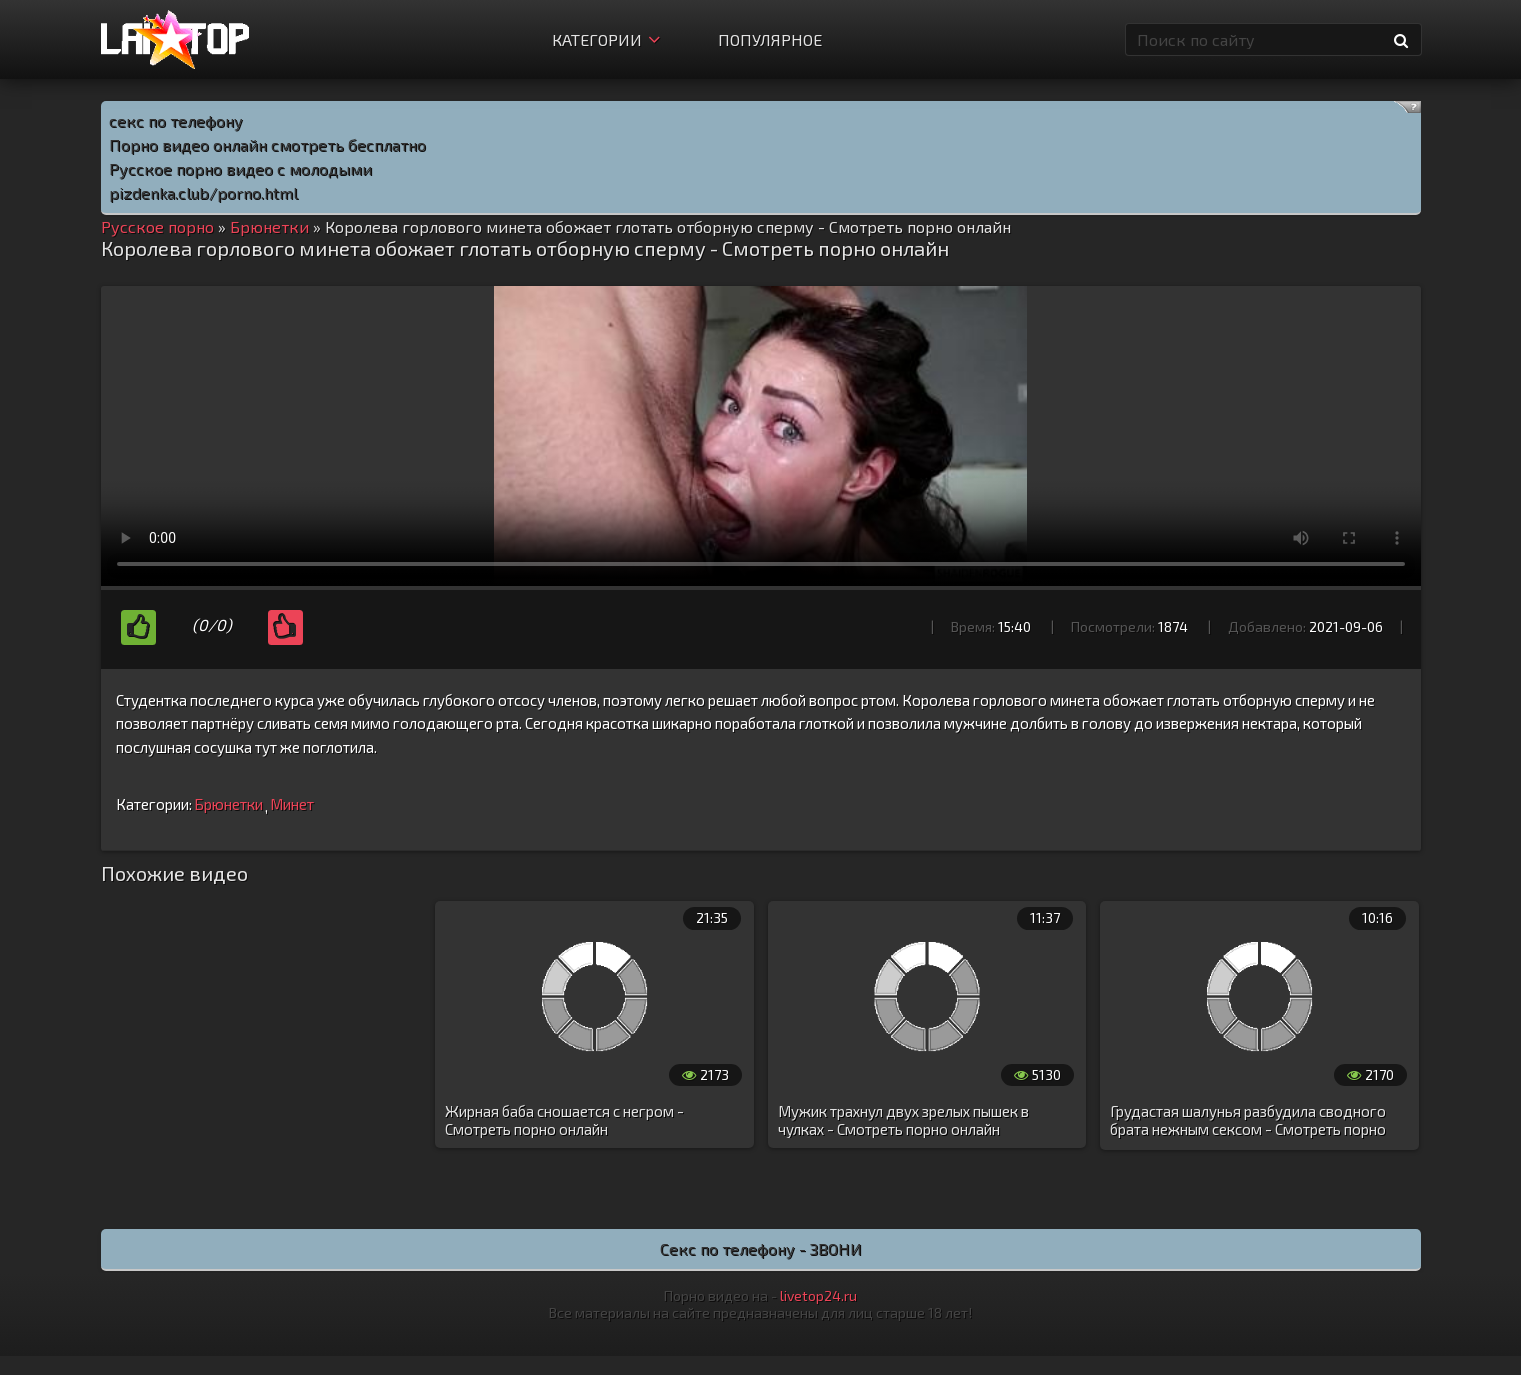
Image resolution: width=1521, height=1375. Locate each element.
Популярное (770, 39)
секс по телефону (176, 120)
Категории (606, 39)
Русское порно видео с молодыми (240, 168)
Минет (292, 804)
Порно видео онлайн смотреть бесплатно (267, 144)
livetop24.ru (818, 1295)
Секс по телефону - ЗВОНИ (761, 1248)
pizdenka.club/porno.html (203, 192)
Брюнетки (228, 804)
